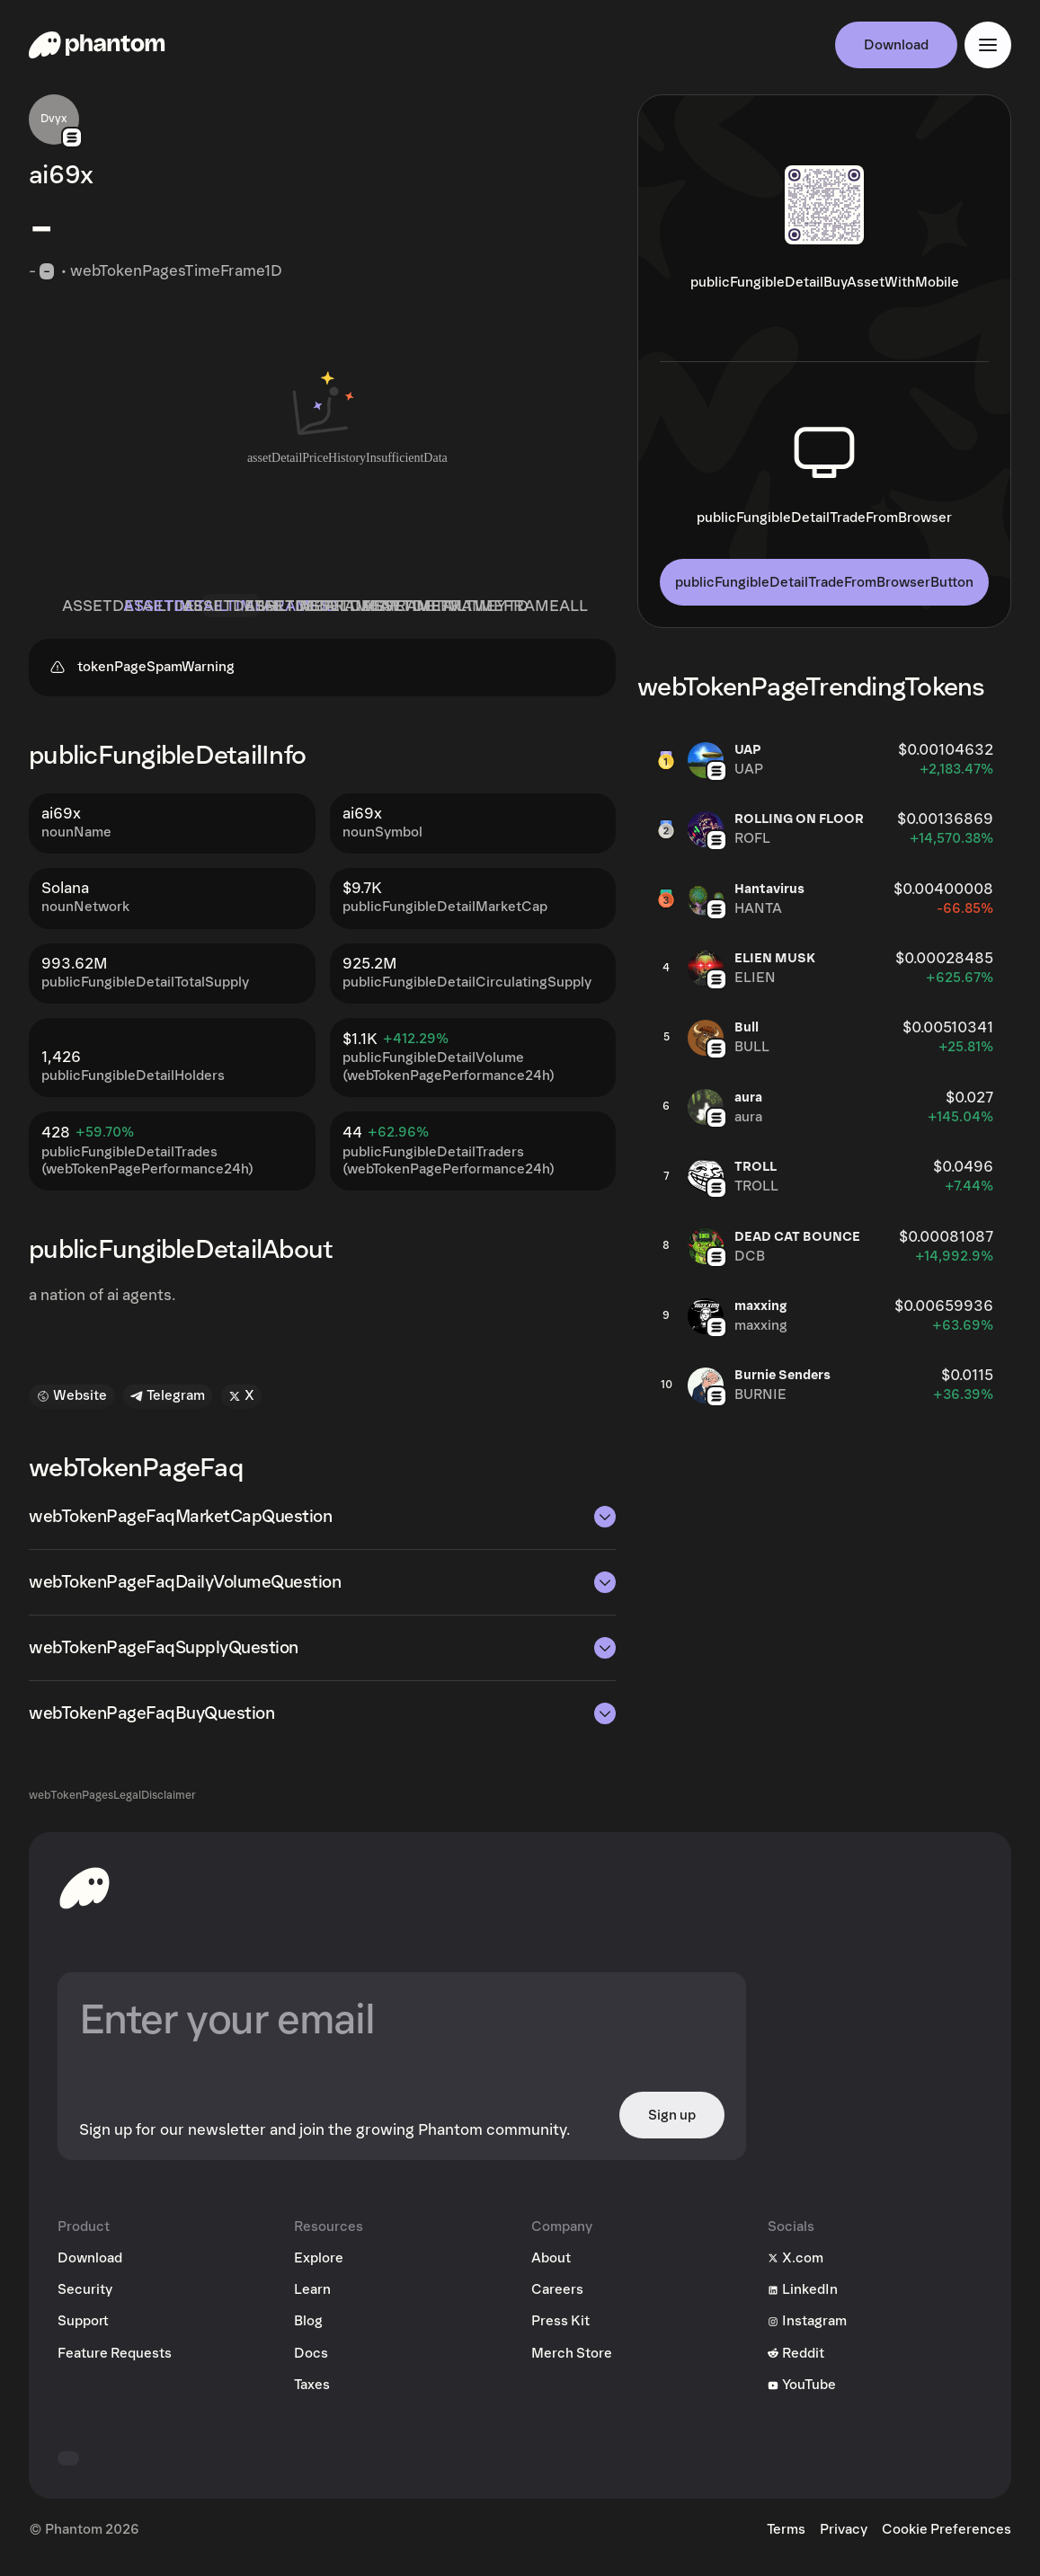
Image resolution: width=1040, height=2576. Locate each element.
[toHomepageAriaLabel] (84, 1896)
